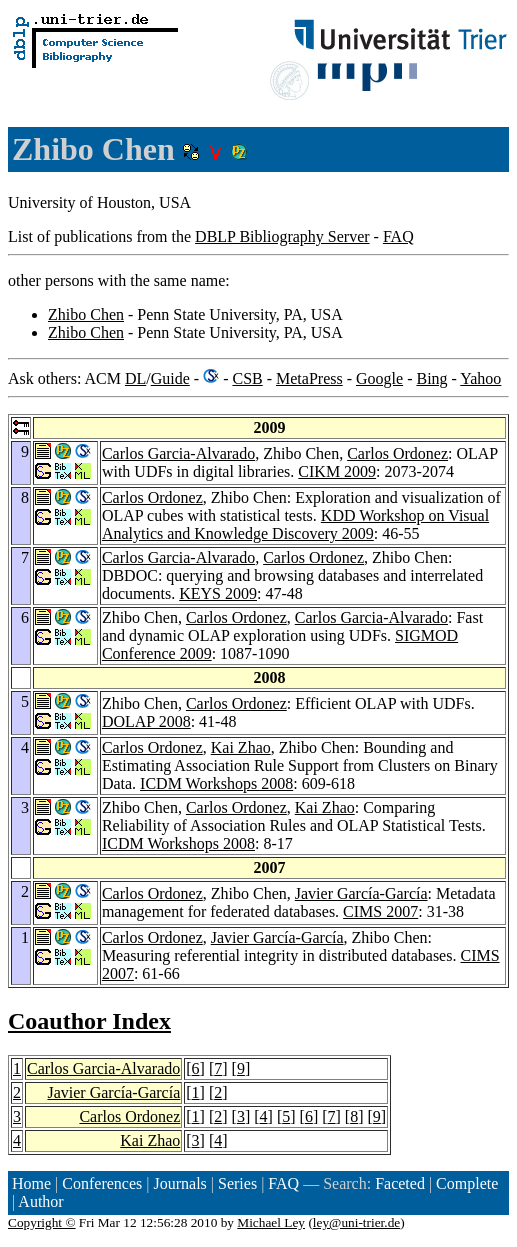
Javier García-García (361, 893)
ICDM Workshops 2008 (216, 783)
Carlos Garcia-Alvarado (178, 453)
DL (135, 378)
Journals (179, 1183)
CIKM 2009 (337, 471)
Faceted (400, 1183)
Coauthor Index (89, 1021)
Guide (170, 378)
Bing (431, 378)
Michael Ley (271, 1222)
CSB (247, 378)
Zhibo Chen (86, 314)
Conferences (102, 1183)
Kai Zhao (241, 747)
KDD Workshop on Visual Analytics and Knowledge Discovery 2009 (295, 524)
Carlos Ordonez (397, 453)
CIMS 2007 (380, 911)
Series (237, 1183)
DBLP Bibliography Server (282, 236)
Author (40, 1201)
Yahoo (480, 378)
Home (31, 1183)
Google (379, 378)
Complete (467, 1183)
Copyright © (42, 1222)
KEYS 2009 (218, 593)
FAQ (398, 236)
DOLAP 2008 (146, 721)
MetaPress (309, 378)
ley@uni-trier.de (356, 1222)
